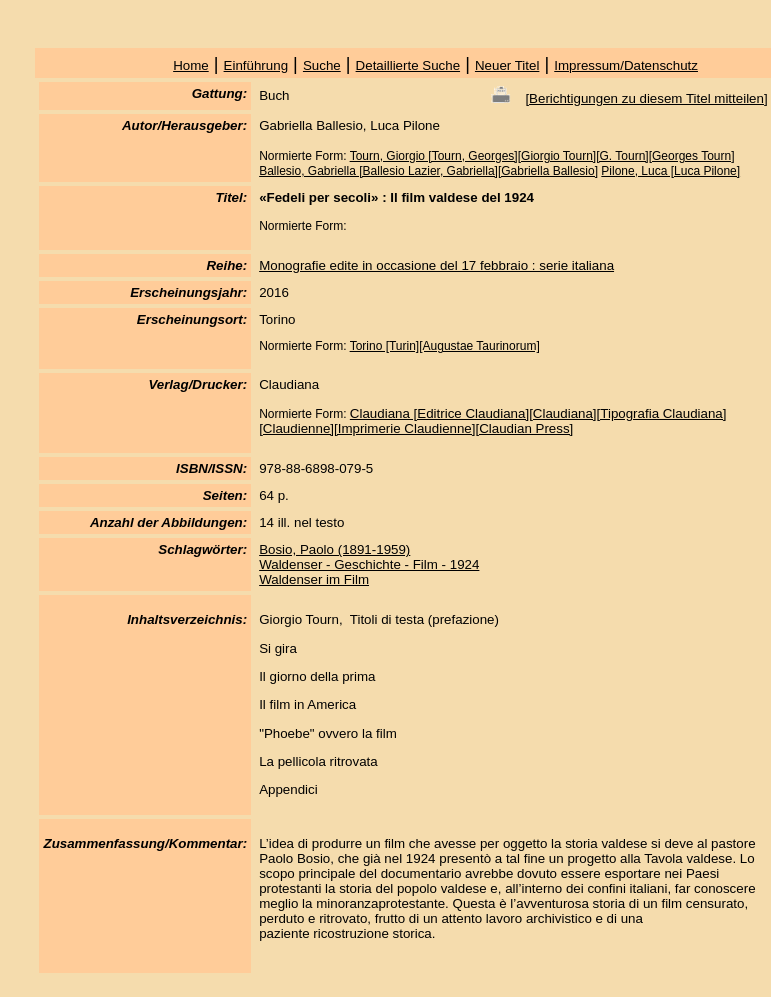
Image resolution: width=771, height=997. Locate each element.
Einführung (256, 65)
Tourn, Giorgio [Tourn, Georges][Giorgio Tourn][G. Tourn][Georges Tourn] (542, 156)
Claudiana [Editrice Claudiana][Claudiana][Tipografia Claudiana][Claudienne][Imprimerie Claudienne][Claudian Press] (492, 421)
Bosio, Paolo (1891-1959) (334, 549)
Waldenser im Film (314, 579)
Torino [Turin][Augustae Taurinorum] (445, 346)
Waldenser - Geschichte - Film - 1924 (369, 564)
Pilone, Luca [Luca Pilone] (670, 171)
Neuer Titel (507, 65)
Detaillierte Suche (408, 65)
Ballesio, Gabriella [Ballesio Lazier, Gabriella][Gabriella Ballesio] (428, 171)
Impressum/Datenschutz (626, 65)
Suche (322, 65)
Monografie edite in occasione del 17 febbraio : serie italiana (436, 265)
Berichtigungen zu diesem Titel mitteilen (646, 98)
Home (191, 65)
